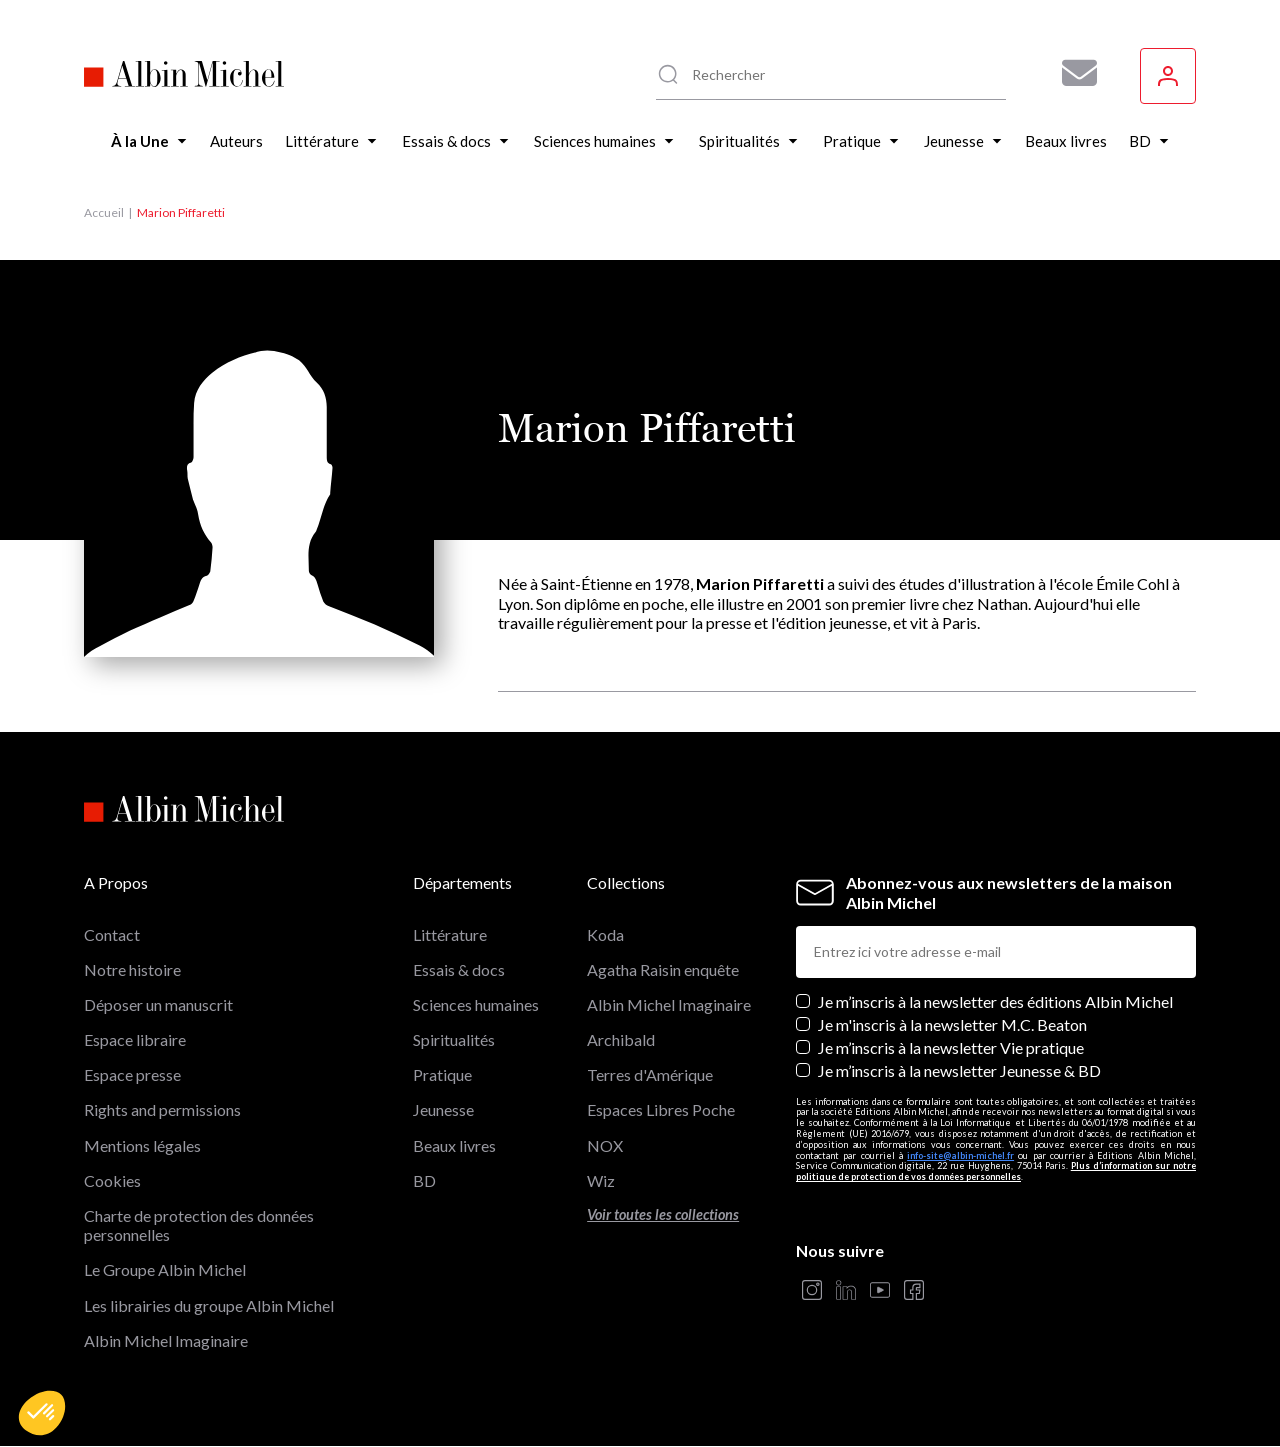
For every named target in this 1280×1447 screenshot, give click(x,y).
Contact (112, 934)
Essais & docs (459, 969)
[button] (42, 1413)
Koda (605, 934)
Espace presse (132, 1074)
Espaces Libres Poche (661, 1109)
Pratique (442, 1074)
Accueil (104, 212)
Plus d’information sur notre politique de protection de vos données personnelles (996, 1171)
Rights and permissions (162, 1109)
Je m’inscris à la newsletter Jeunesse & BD (959, 1070)
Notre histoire (132, 969)
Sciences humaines (476, 1004)
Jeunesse (443, 1109)
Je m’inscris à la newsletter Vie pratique (951, 1047)
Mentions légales (142, 1145)
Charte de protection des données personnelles (199, 1225)
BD (424, 1180)
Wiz (601, 1180)
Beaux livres (454, 1145)
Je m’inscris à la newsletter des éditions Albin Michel (995, 1001)
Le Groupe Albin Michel (165, 1269)
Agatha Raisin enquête (663, 969)
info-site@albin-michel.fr (960, 1155)
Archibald (621, 1039)
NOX (605, 1145)
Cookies (112, 1180)
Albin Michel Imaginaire (166, 1340)
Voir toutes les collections (663, 1214)
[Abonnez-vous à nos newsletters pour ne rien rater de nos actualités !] (1072, 73)
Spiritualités (454, 1039)
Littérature (450, 934)
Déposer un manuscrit (158, 1004)
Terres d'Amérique (650, 1074)
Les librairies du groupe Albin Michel (209, 1305)
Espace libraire (135, 1039)
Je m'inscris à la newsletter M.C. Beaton (952, 1024)
